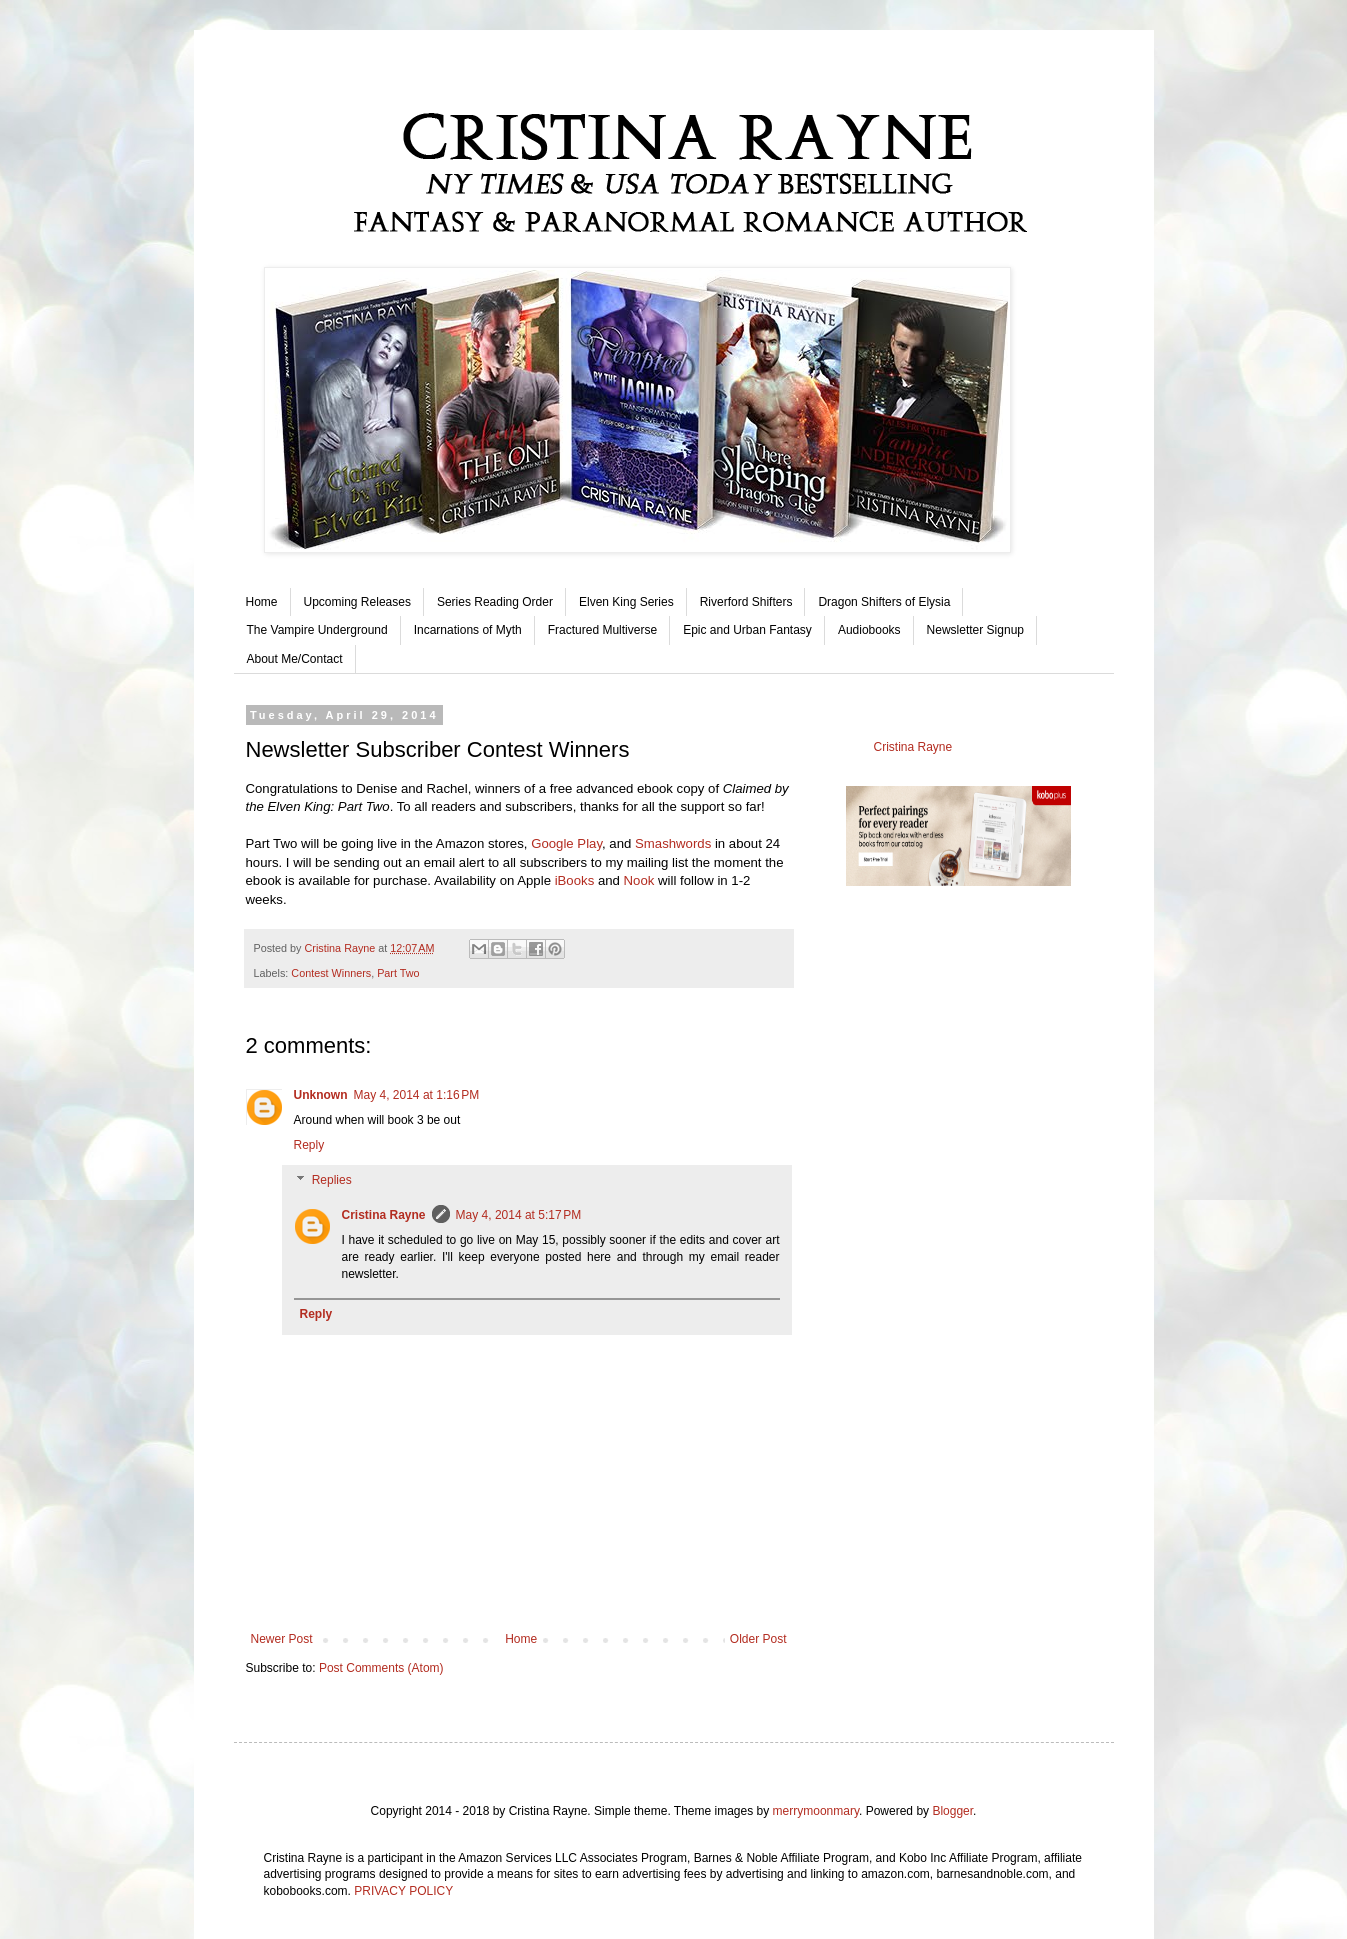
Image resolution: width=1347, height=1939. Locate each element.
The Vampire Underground (317, 630)
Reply (309, 1145)
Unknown (321, 1095)
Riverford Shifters (746, 602)
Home (262, 602)
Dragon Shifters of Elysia (884, 602)
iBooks (575, 880)
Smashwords (673, 843)
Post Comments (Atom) (381, 1668)
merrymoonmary (816, 1811)
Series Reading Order (495, 602)
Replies (332, 1181)
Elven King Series (626, 602)
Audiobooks (869, 630)
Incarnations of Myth (468, 630)
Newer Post (282, 1639)
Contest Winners (331, 973)
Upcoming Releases (357, 602)
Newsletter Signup (975, 630)
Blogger (952, 1811)
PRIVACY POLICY (403, 1891)
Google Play (566, 843)
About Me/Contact (295, 659)
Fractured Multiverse (602, 630)
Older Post (758, 1639)
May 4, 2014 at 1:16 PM (417, 1095)
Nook (639, 880)
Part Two (398, 973)
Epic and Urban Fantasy (747, 630)
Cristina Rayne (384, 1215)
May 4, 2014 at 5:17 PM (519, 1215)
